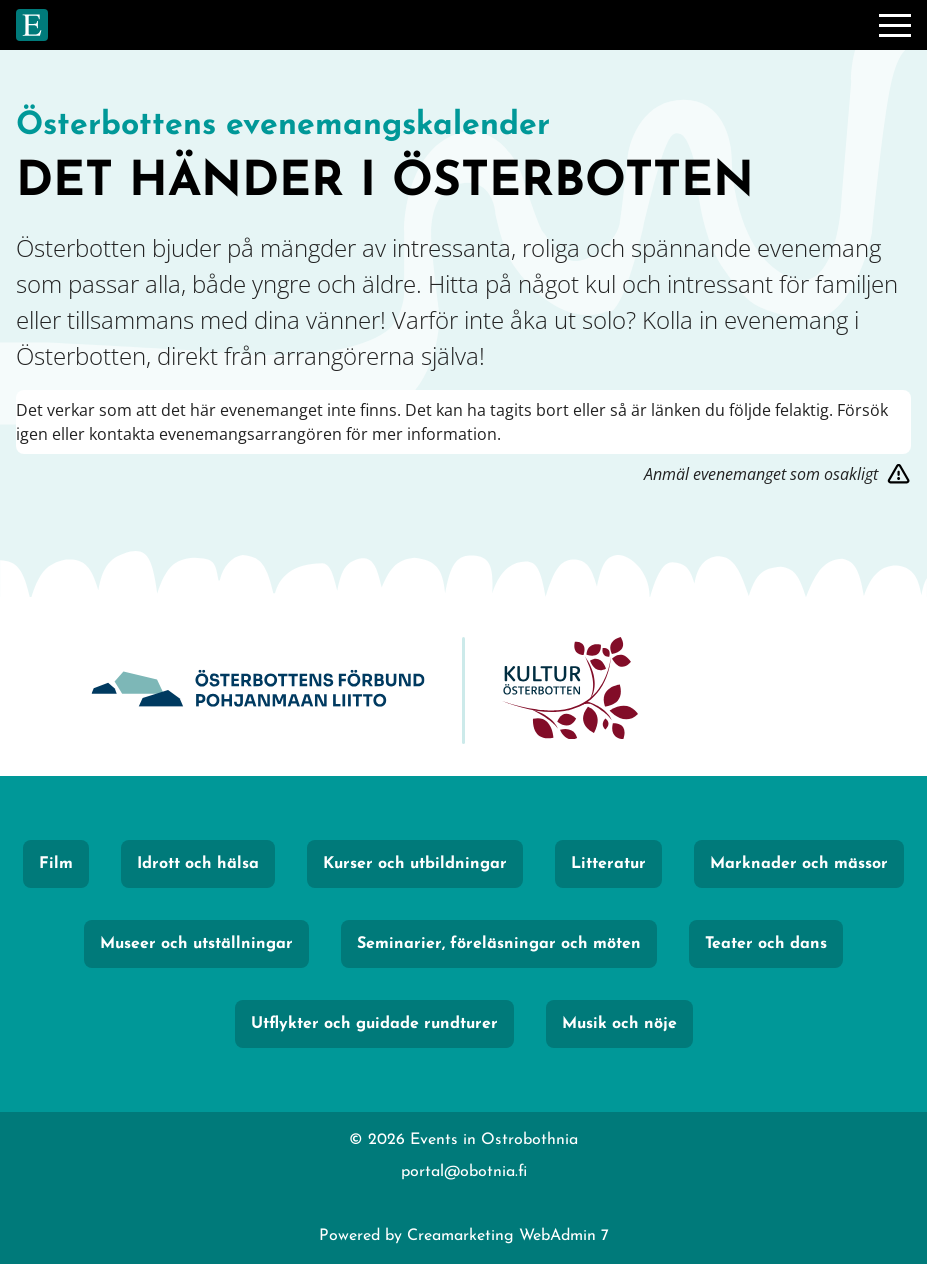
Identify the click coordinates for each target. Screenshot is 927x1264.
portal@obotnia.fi (464, 1172)
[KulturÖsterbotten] (570, 690)
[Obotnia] (258, 690)
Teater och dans (766, 944)
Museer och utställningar (196, 944)
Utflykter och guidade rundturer (374, 1024)
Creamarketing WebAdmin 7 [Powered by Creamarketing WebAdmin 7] (508, 1236)
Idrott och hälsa (198, 864)
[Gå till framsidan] (32, 25)
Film (56, 864)
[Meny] (895, 25)
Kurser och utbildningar (415, 864)
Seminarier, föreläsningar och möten (499, 944)
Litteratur (608, 864)
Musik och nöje (619, 1024)
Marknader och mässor (799, 864)
